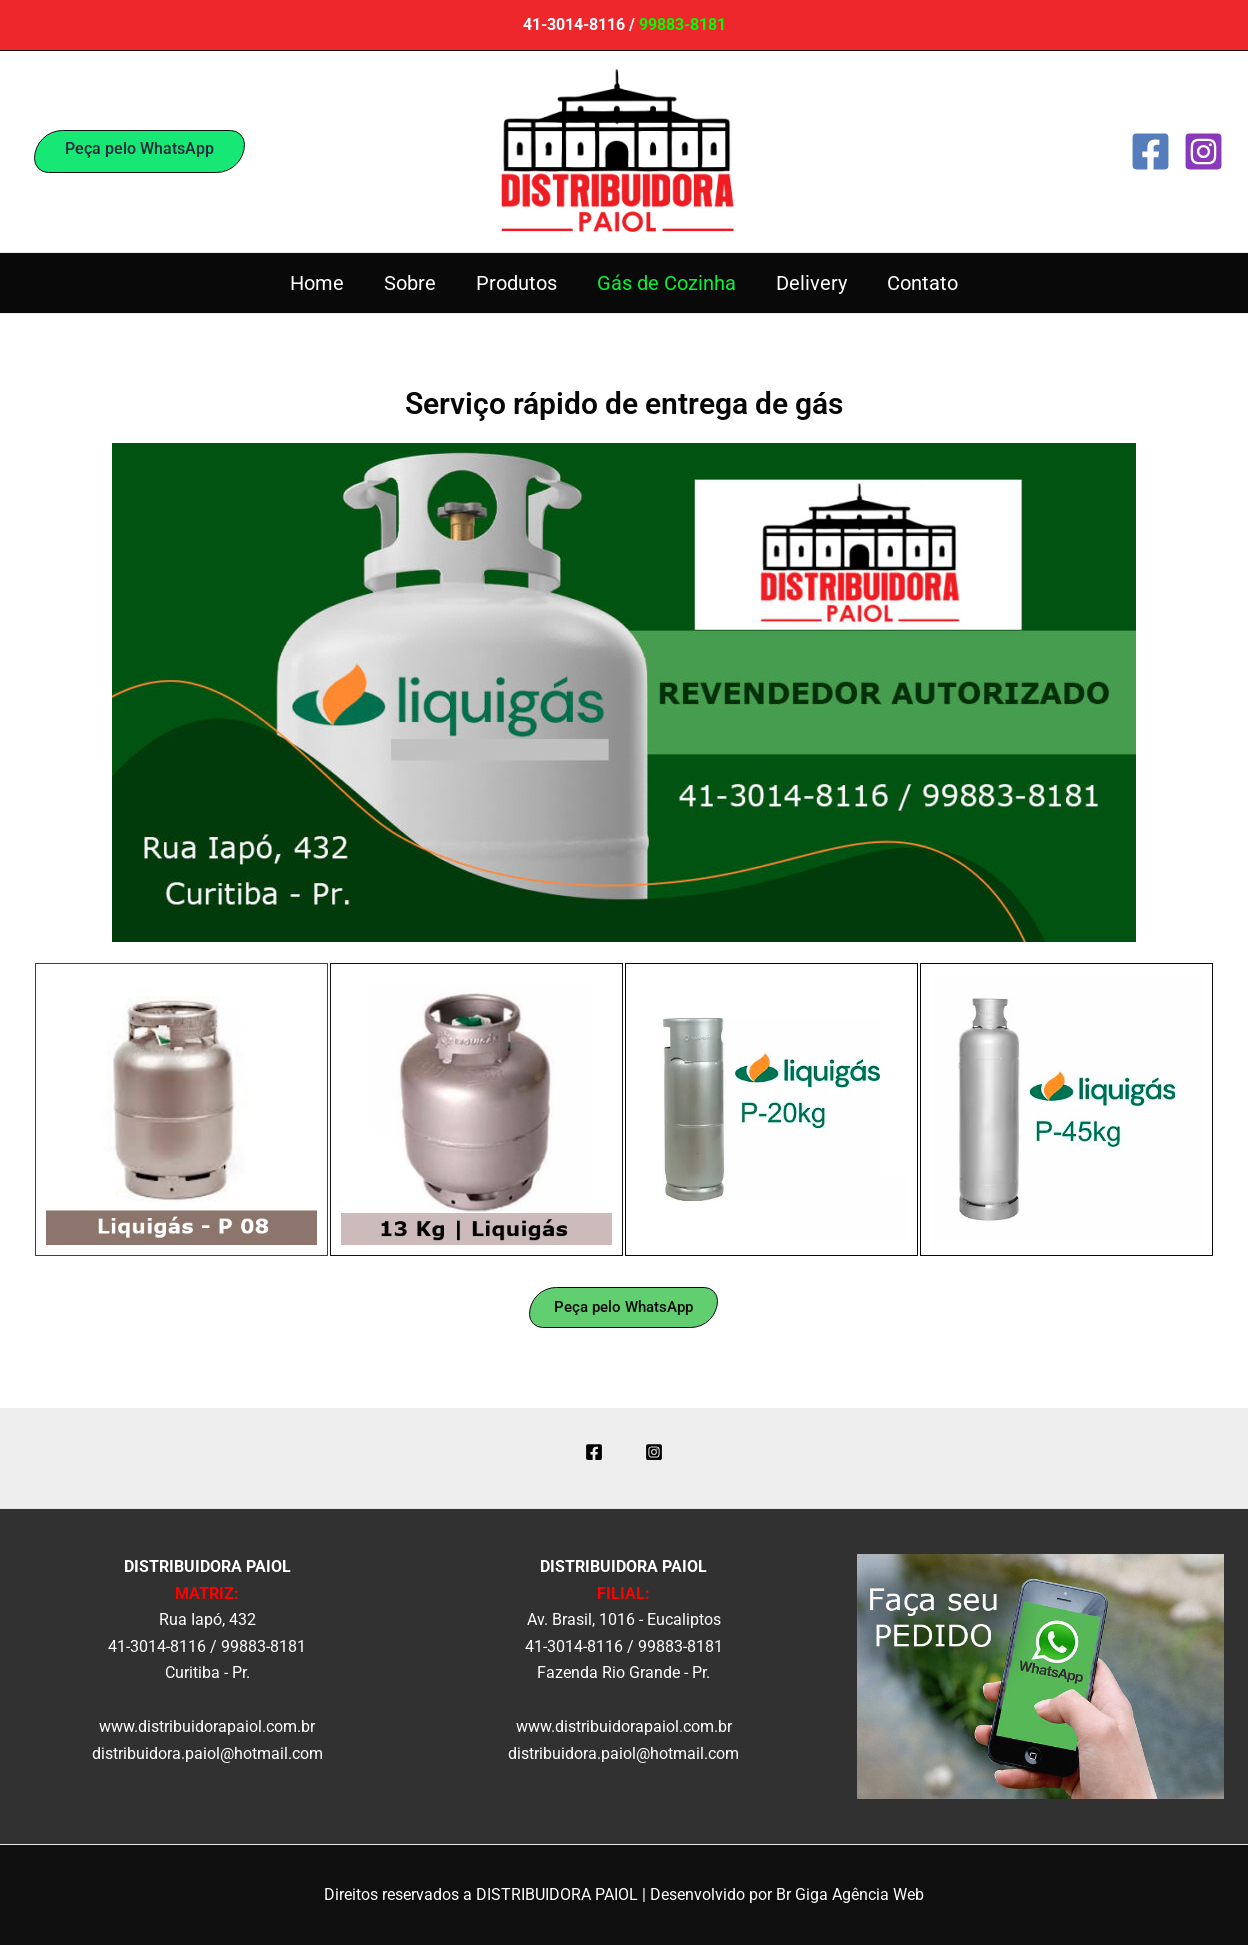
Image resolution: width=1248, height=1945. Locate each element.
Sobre (410, 283)
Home (317, 283)
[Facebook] (1150, 151)
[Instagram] (1203, 151)
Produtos (516, 283)
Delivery (811, 283)
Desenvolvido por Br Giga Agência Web (787, 1894)
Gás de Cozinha (666, 283)
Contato (922, 283)
